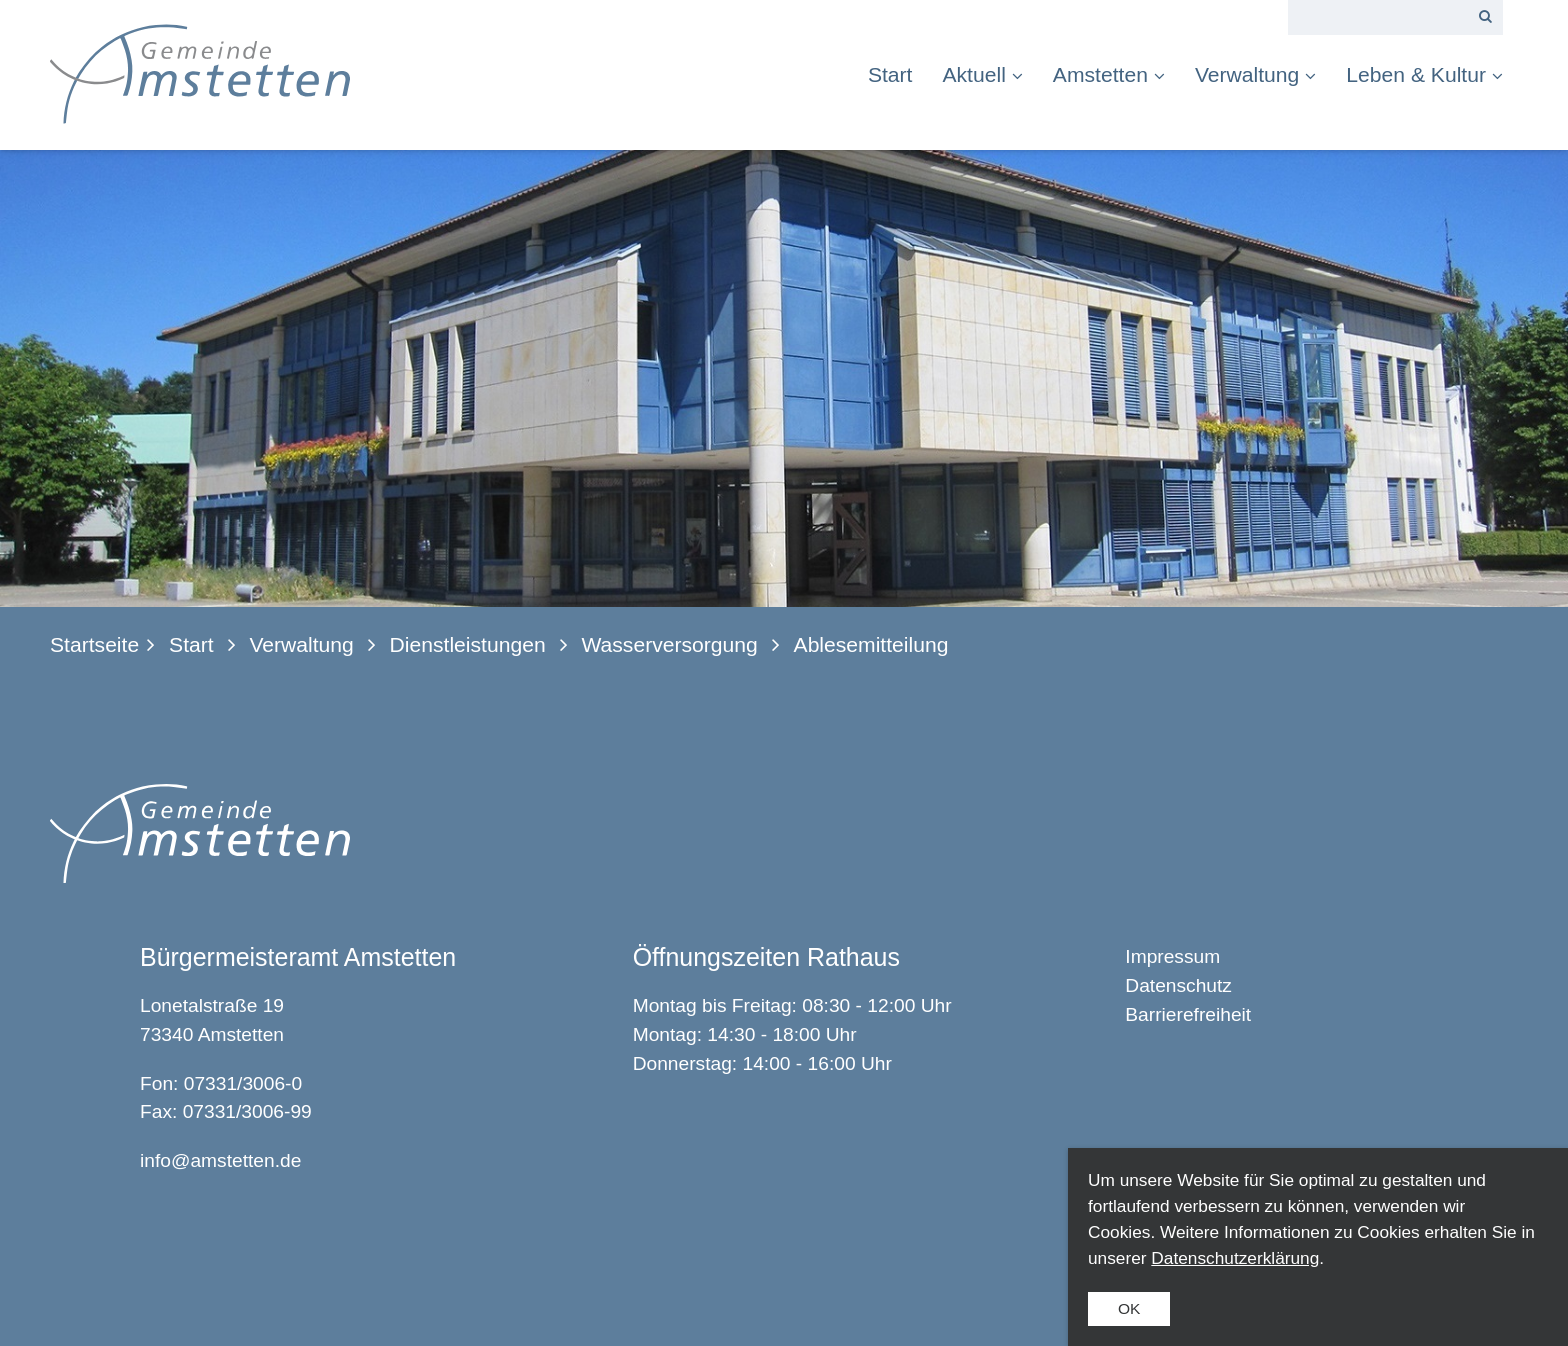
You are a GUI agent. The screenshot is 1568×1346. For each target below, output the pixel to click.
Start (890, 74)
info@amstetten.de (220, 1160)
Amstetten (1109, 74)
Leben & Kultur (1424, 74)
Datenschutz (1178, 985)
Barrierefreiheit (1188, 1014)
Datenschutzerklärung (1235, 1258)
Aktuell (982, 74)
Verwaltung (1255, 74)
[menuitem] (898, 74)
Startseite (94, 644)
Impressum (1172, 956)
